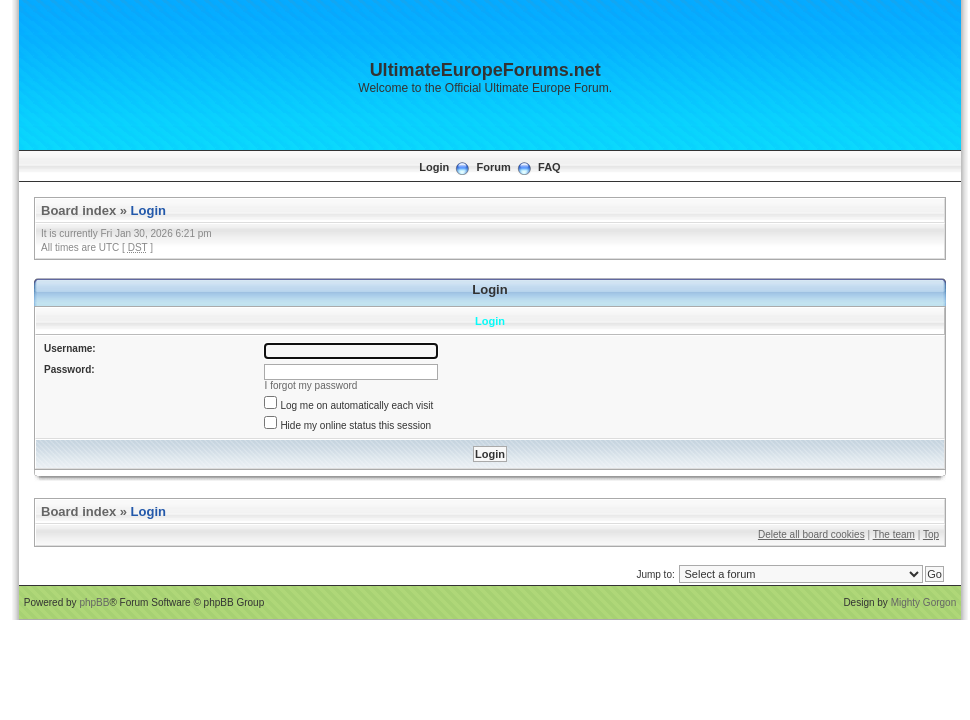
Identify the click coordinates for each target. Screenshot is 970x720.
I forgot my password (311, 385)
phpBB (94, 602)
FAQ (549, 167)
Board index (78, 210)
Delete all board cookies (811, 534)
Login (434, 167)
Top (931, 534)
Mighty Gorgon (924, 602)
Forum (494, 167)
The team (894, 534)
